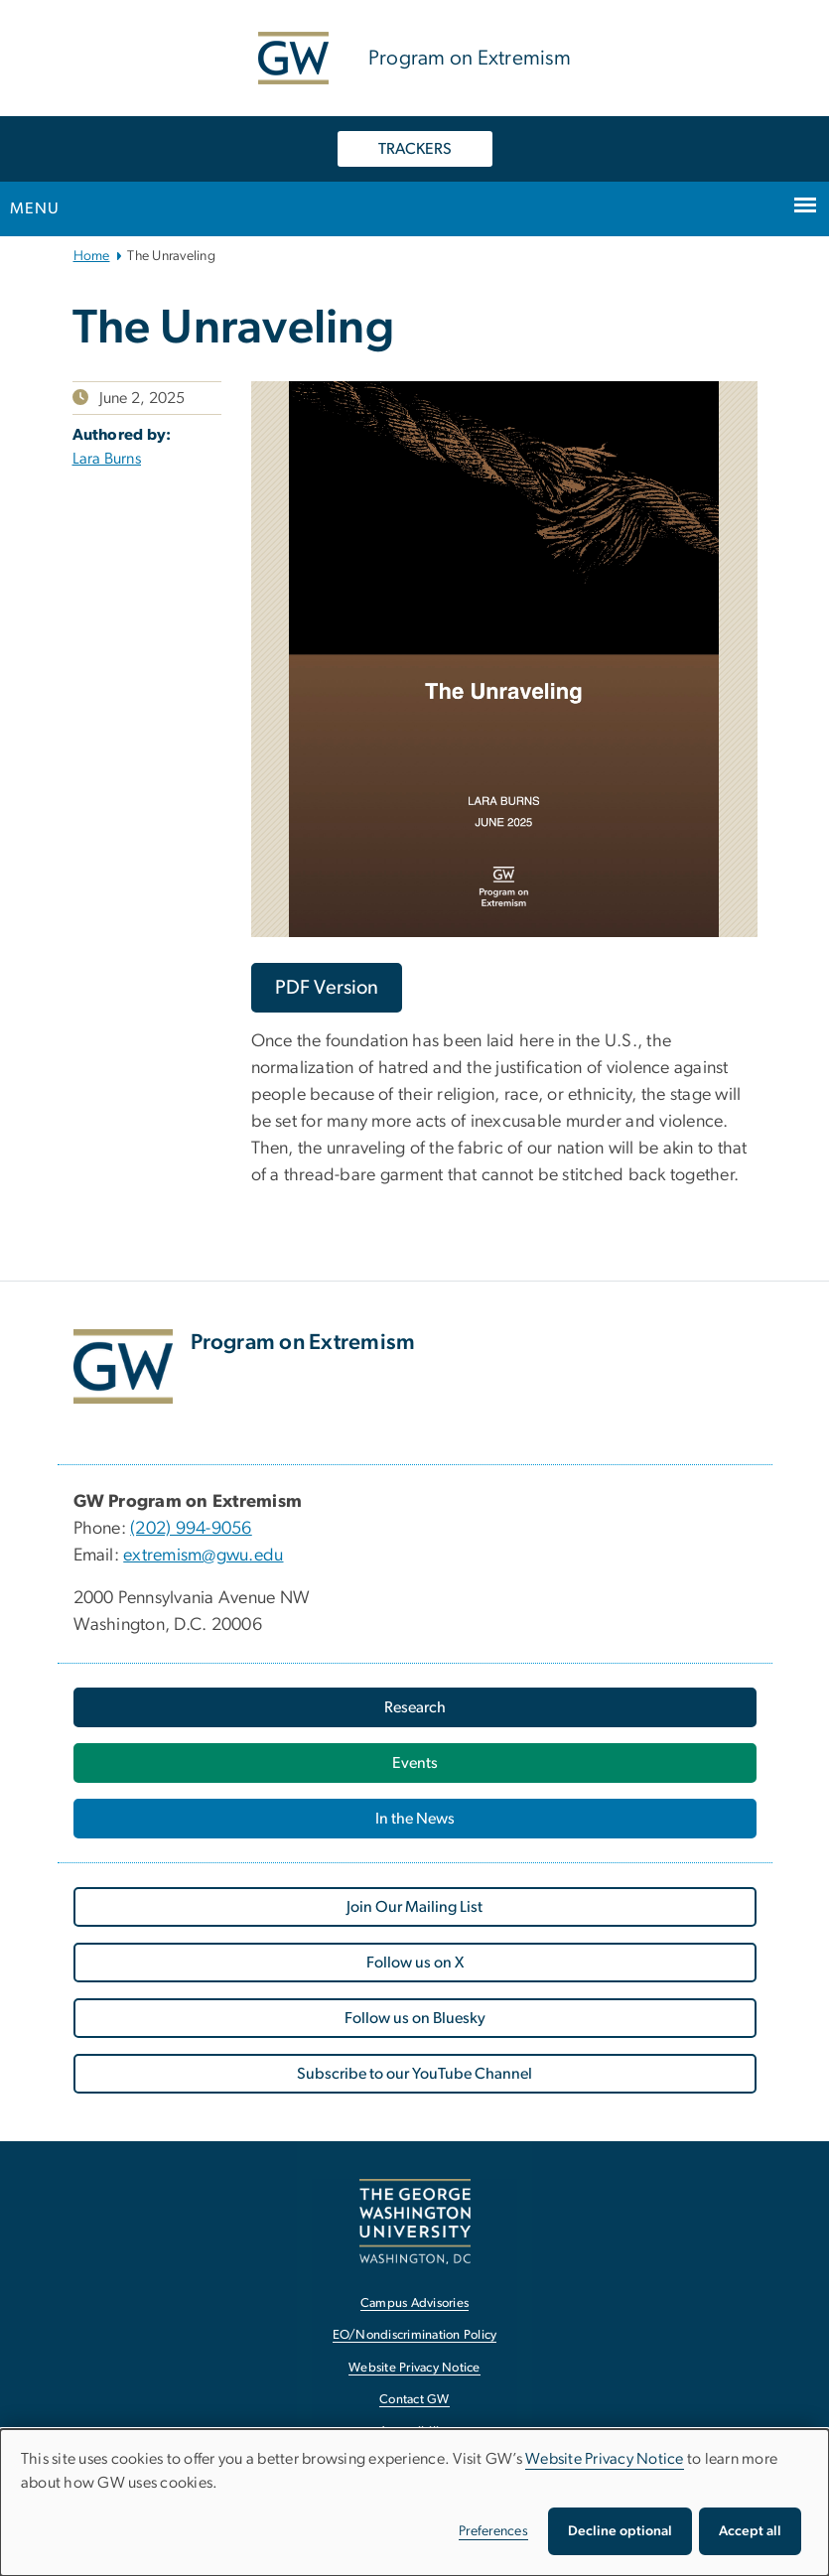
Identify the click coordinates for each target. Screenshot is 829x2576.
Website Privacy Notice (604, 2459)
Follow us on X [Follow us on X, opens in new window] (415, 1962)
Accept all (750, 2531)
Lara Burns (107, 459)
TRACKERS (415, 149)
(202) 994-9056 (191, 1529)
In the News (415, 1819)
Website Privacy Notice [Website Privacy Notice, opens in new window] (414, 2368)
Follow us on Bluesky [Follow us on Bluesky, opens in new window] (415, 2018)
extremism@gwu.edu (203, 1555)
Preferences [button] (493, 2531)
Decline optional (620, 2531)
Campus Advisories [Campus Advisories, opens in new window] (414, 2303)
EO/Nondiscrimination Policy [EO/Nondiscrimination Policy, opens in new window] (415, 2335)
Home (91, 256)
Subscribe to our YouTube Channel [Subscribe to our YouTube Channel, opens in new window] (414, 2074)
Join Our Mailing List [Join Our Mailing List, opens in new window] (414, 1907)
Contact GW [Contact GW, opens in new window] (414, 2399)
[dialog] (414, 2502)
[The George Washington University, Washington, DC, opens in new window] (415, 2221)
